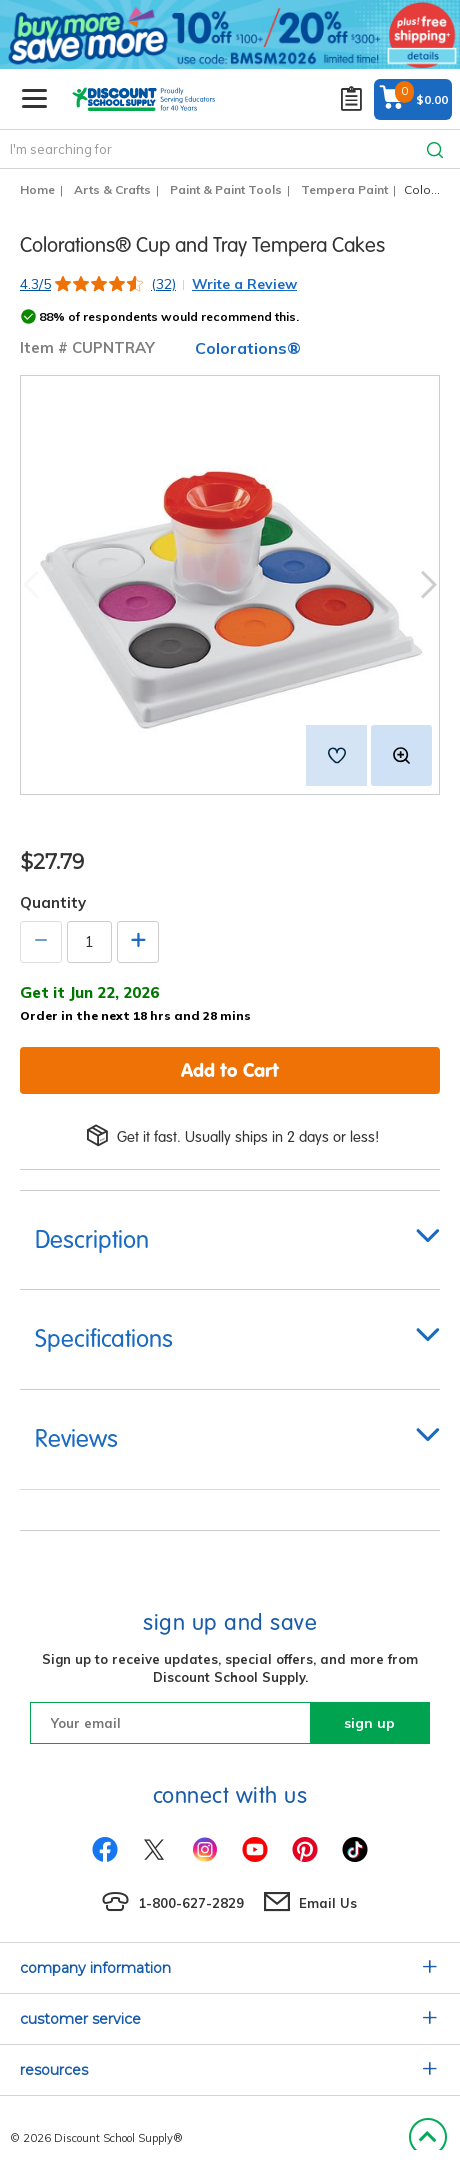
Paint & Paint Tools (226, 189)
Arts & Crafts (112, 189)
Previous (31, 585)
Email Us (328, 1903)
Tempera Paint (344, 189)
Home (37, 189)
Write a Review (244, 284)
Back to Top (427, 2138)
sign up (369, 1723)
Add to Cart (230, 1070)
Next (429, 585)
